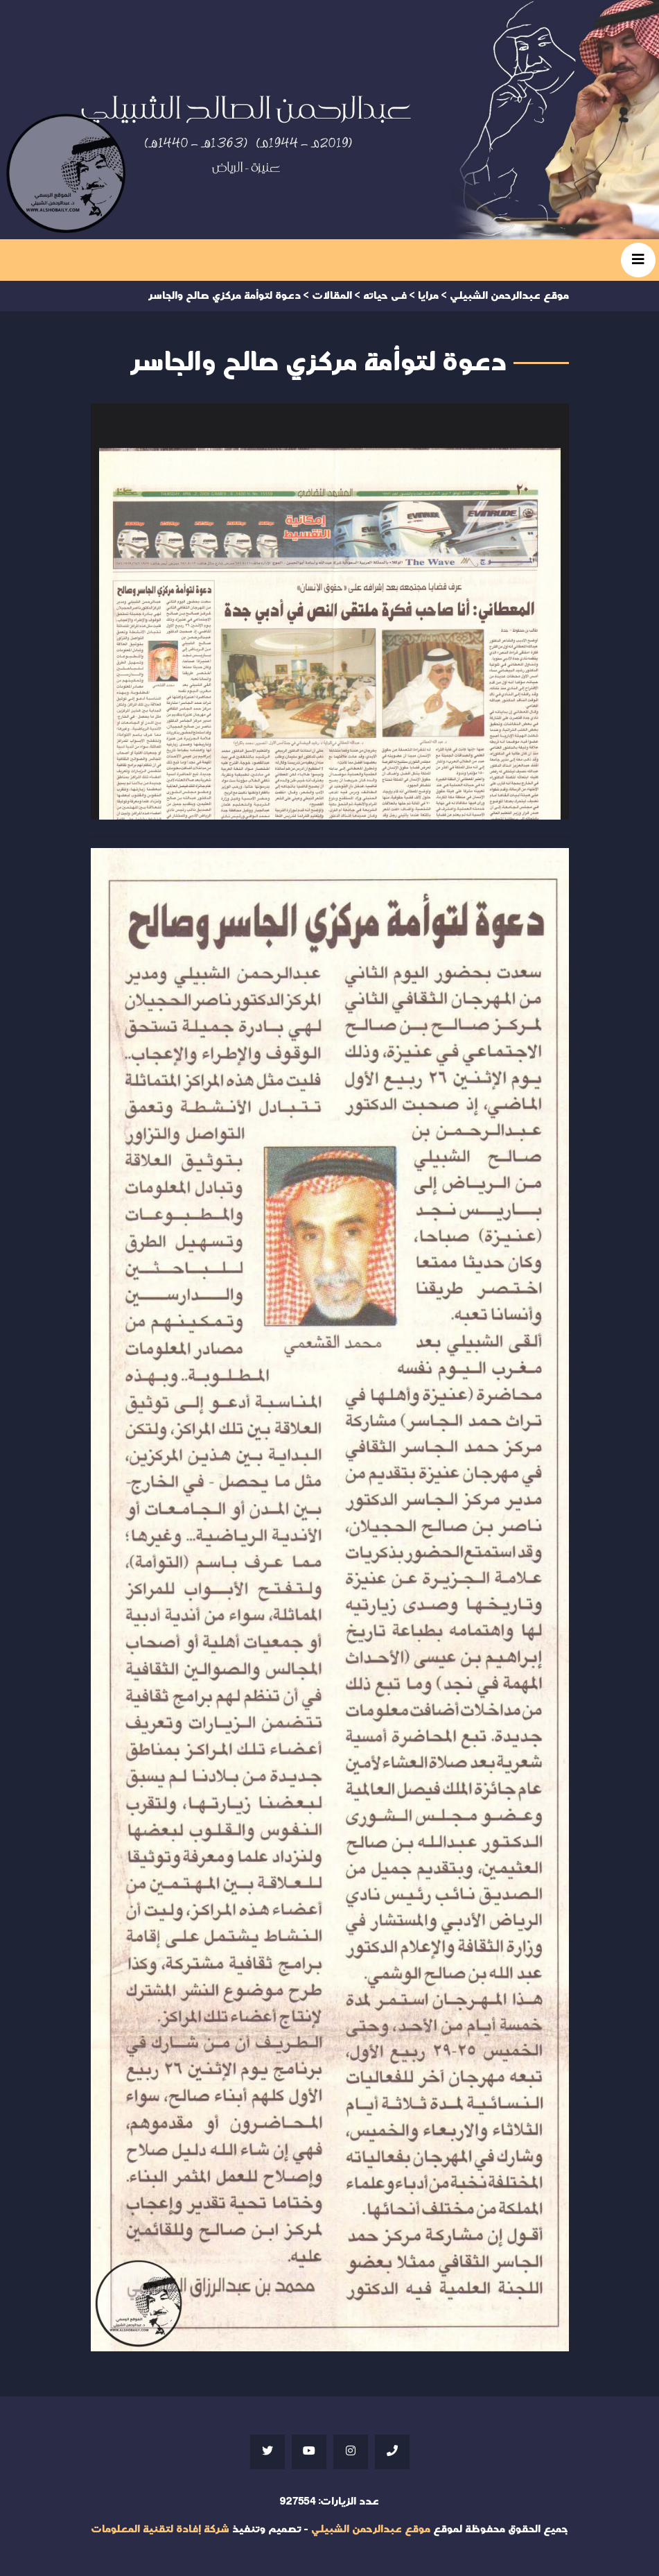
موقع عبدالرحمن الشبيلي (370, 2529)
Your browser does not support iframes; (330, 612)
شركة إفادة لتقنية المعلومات (160, 2529)
